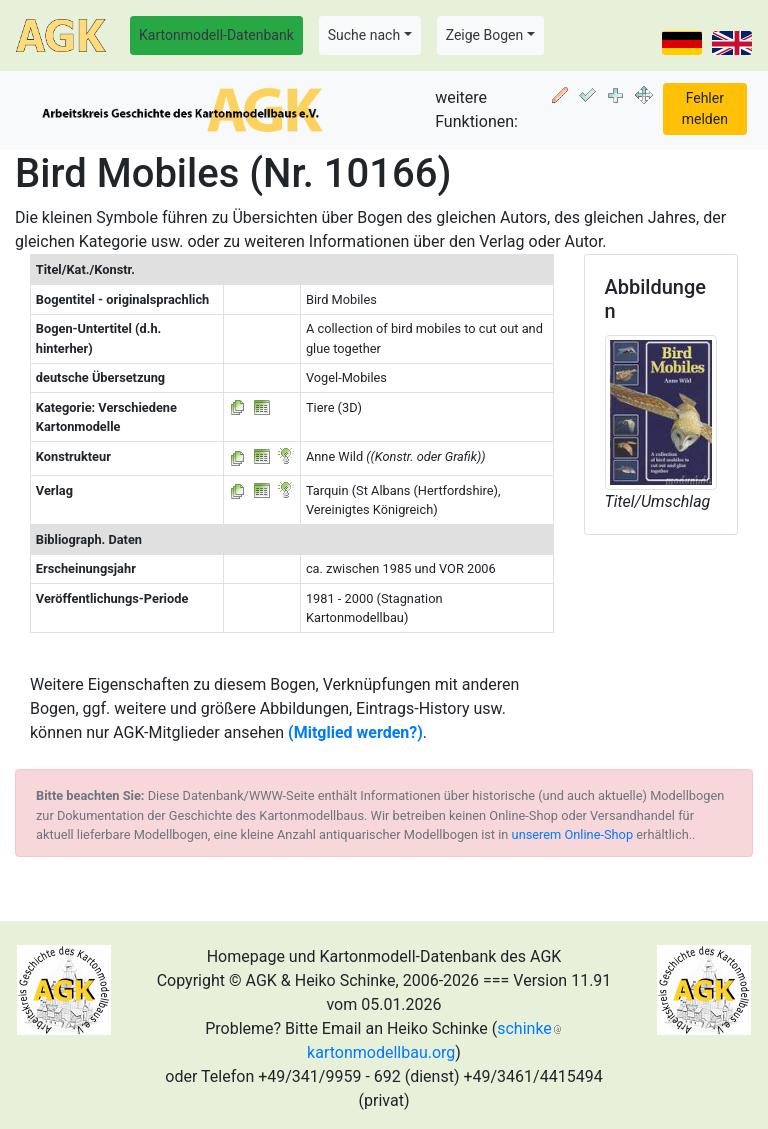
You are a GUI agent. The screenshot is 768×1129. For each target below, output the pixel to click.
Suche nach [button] (364, 35)
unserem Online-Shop (573, 834)
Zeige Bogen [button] (485, 35)
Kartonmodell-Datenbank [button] (216, 35)
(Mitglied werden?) (355, 732)
